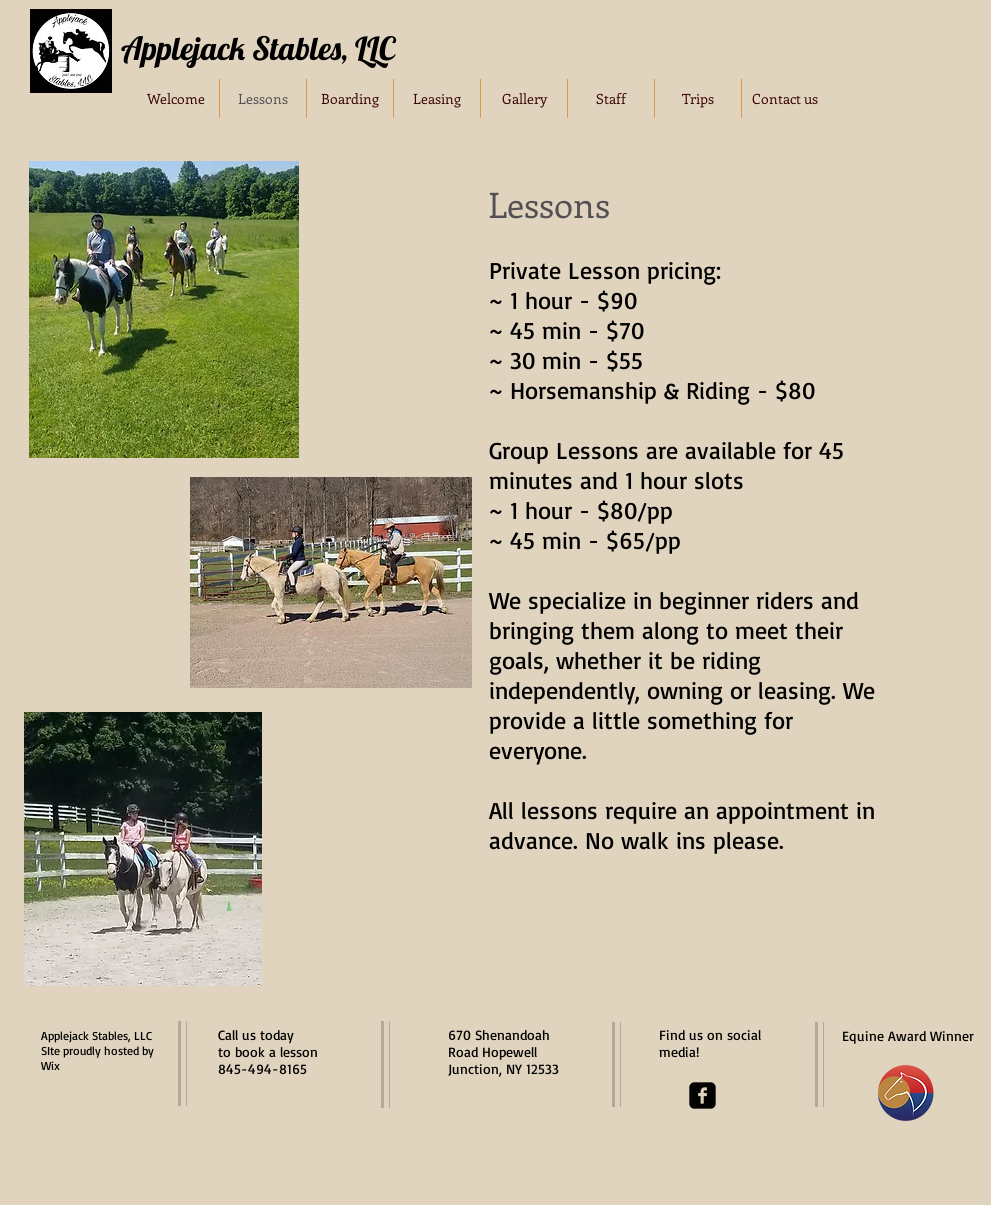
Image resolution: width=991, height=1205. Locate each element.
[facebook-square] (702, 1095)
